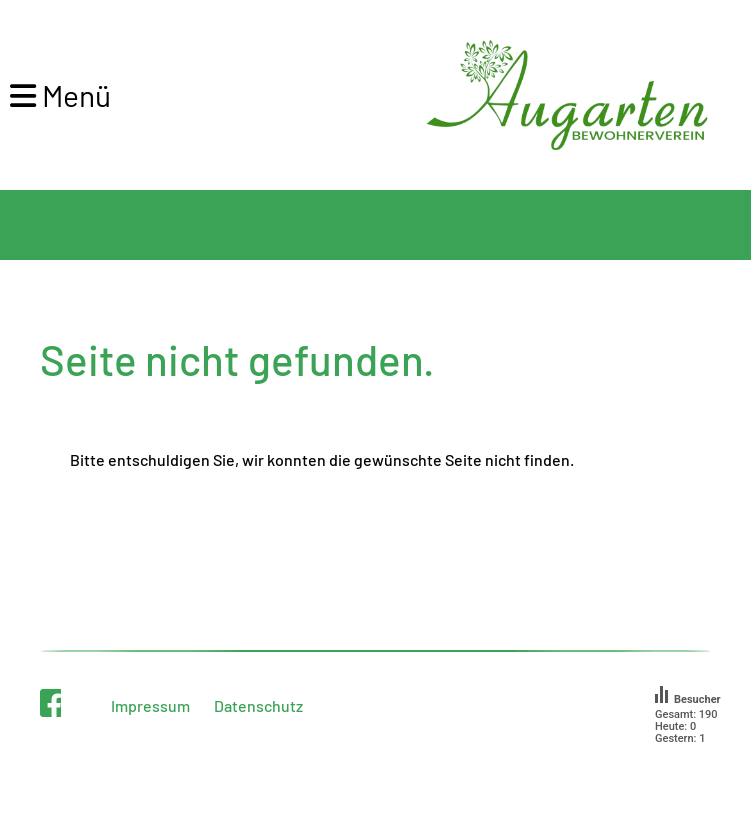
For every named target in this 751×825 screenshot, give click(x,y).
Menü (60, 95)
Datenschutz (258, 705)
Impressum (150, 705)
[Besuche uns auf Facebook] (54, 702)
